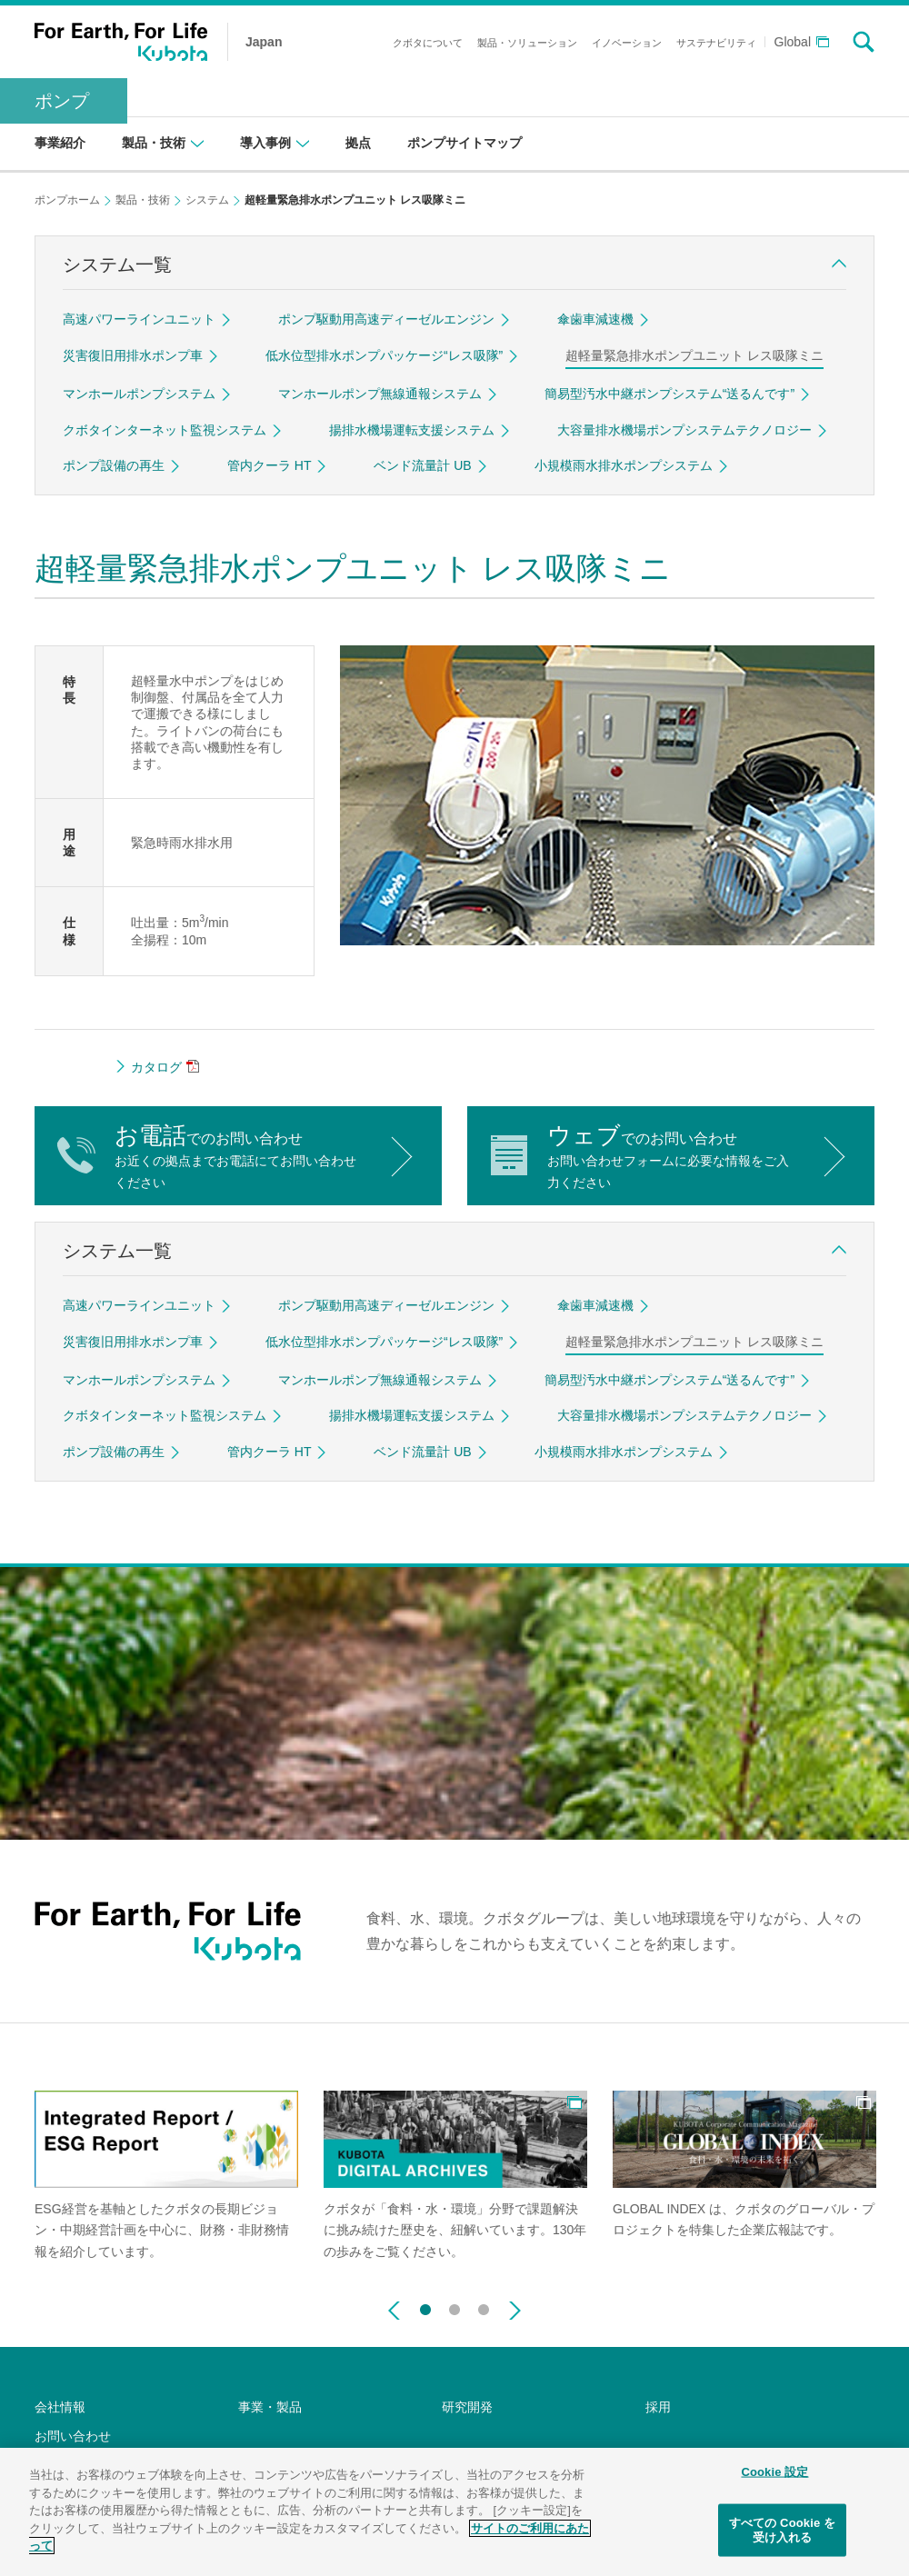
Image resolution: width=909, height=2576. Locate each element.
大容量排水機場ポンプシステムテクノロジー (684, 430)
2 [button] (454, 2306)
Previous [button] (394, 2310)
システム (207, 200)
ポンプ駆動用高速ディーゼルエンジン (386, 319)
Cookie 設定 (774, 2481)
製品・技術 (142, 200)
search (863, 42)
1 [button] (425, 2306)
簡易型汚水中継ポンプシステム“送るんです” (669, 393)
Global (792, 42)
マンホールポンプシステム (139, 393)
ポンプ (62, 101)
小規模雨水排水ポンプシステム (623, 465)
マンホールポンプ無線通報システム (380, 393)
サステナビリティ (716, 42)
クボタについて (428, 42)
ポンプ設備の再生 (114, 465)
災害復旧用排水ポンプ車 (133, 355)
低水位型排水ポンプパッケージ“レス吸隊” (384, 355)
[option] (166, 2177)
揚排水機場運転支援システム (411, 430)
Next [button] (515, 2310)
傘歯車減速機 (595, 319)
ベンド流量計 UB (422, 465)
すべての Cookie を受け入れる (782, 2539)
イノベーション (627, 42)
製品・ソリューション (527, 42)
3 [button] (483, 2306)
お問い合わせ (73, 2436)
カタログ (156, 1067)
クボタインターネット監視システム (164, 430)
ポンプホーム (67, 200)
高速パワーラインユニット (139, 319)
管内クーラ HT (269, 465)
